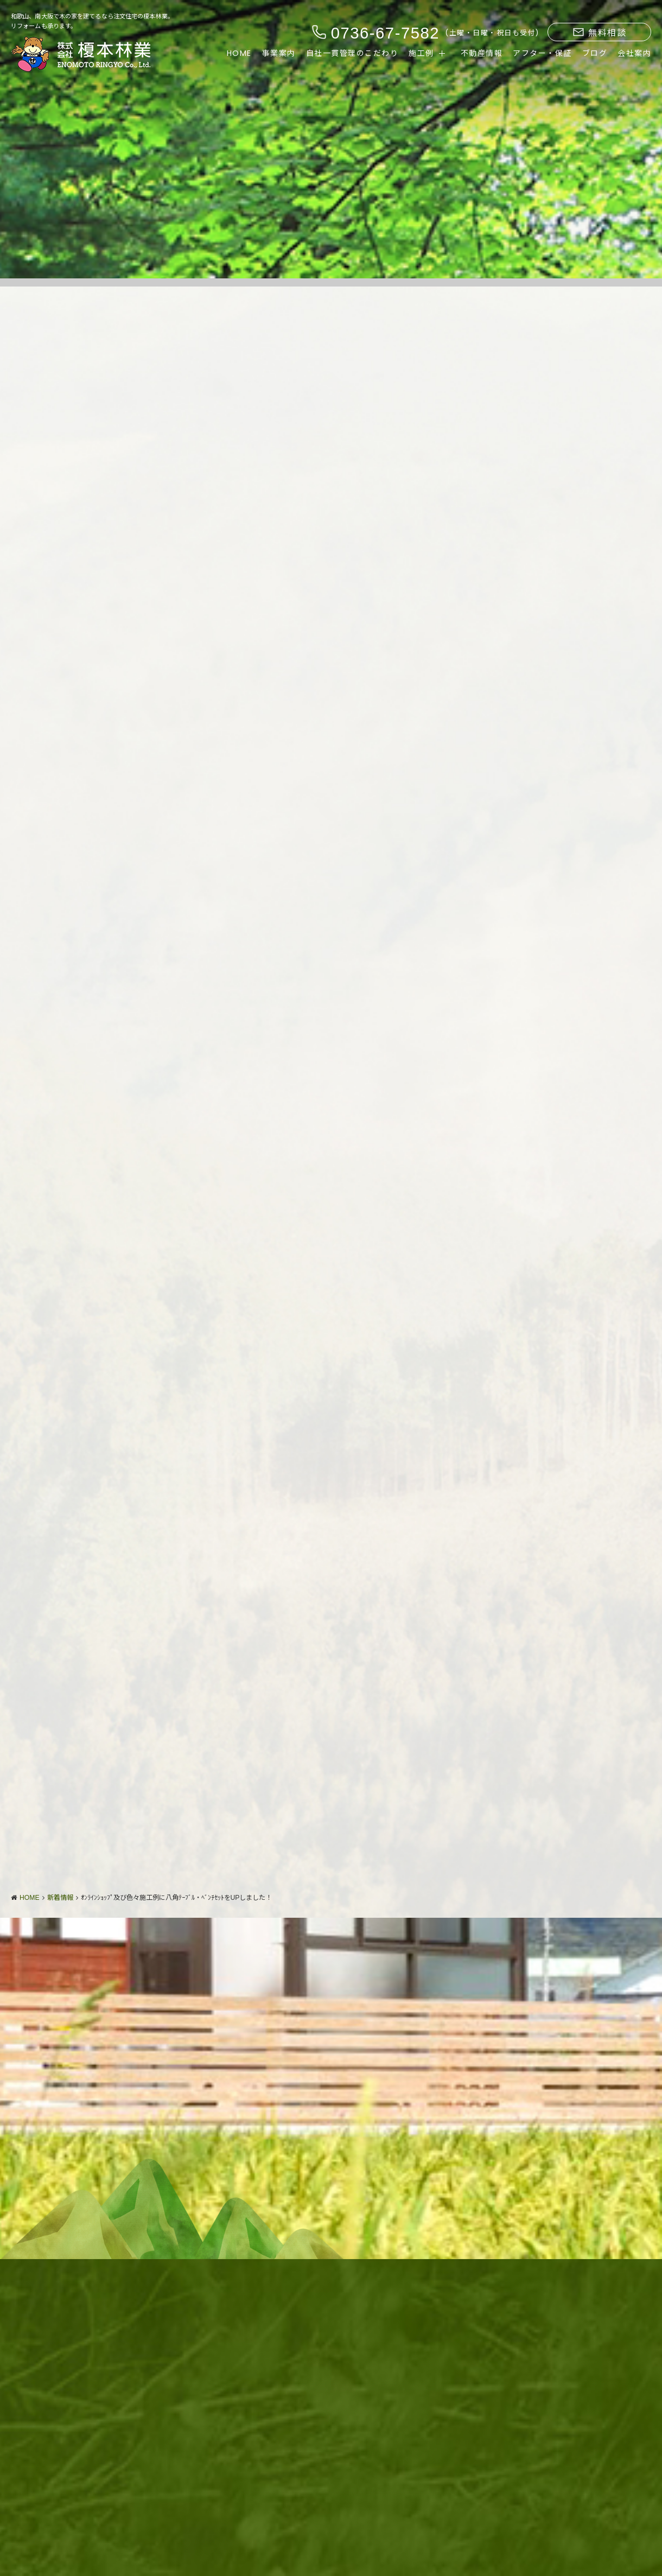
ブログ (595, 53)
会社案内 (634, 53)
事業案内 (279, 53)
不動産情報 (482, 53)
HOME (239, 53)
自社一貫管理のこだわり (352, 53)
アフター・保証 (542, 53)
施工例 (421, 53)
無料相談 (599, 33)
